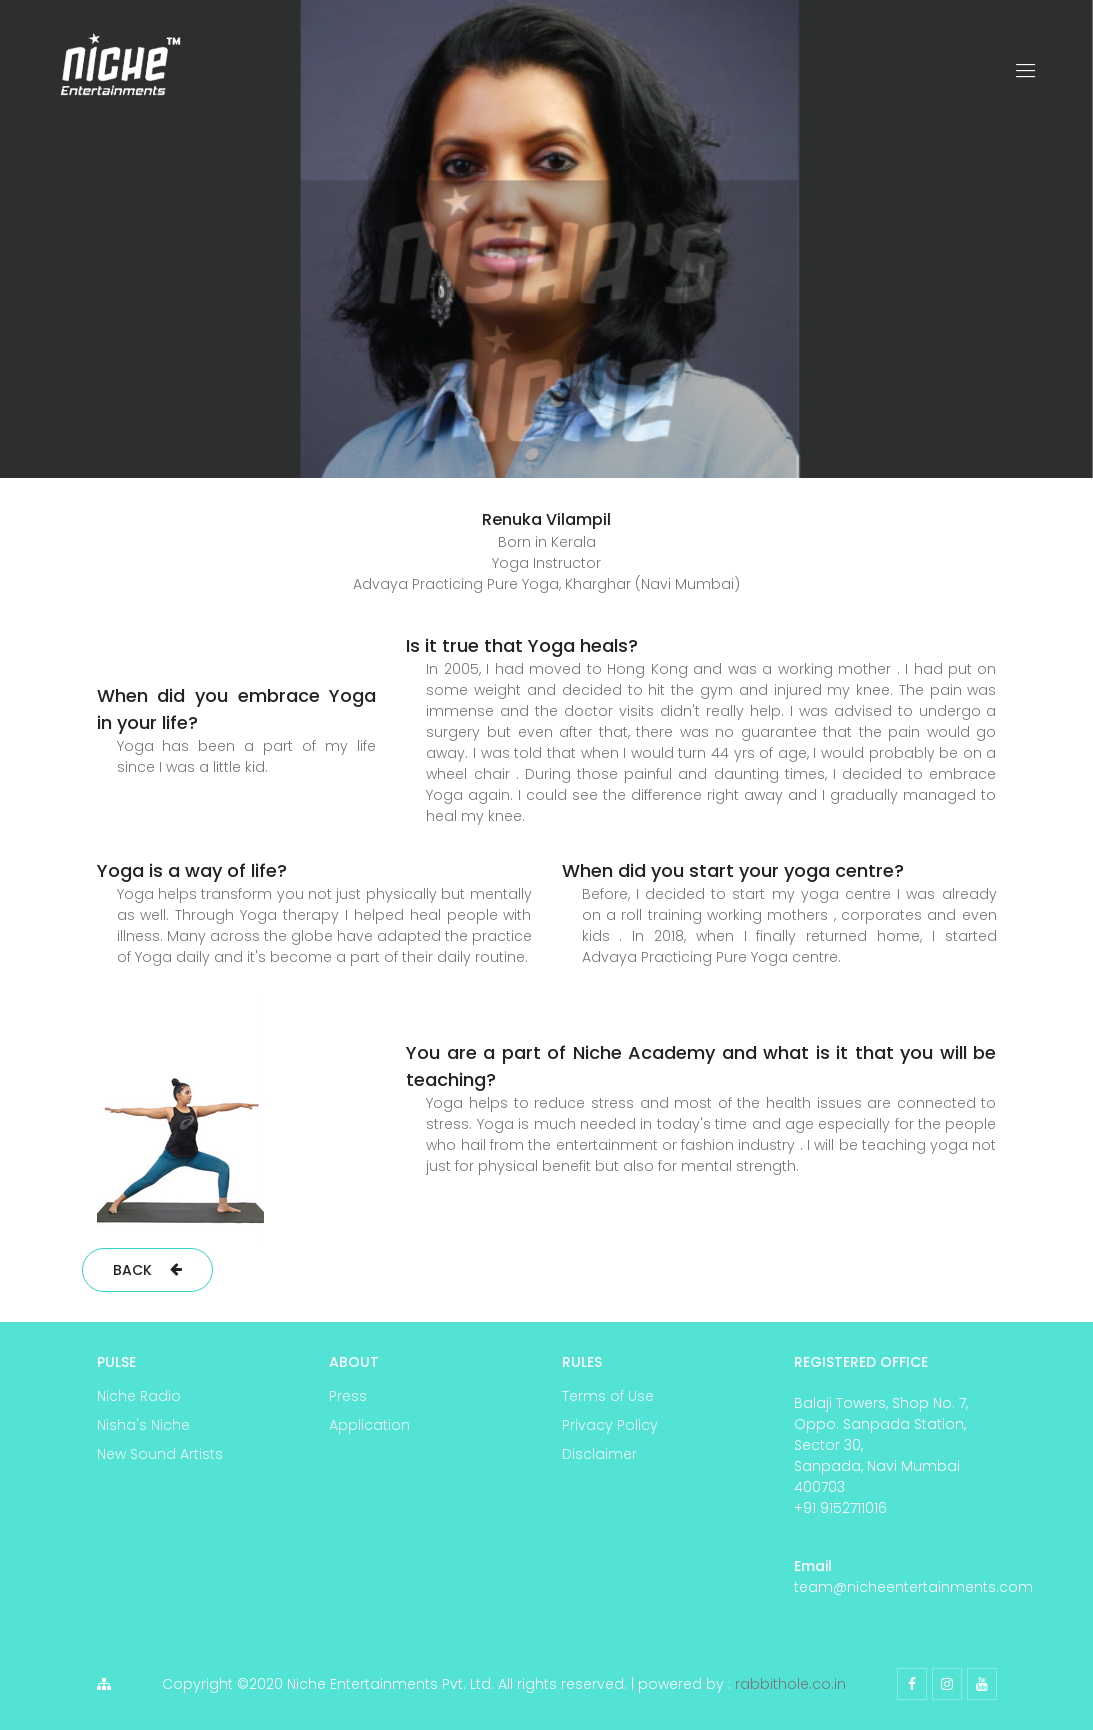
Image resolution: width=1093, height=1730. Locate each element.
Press (348, 1396)
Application (369, 1425)
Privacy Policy (610, 1425)
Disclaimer (599, 1454)
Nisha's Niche (143, 1425)
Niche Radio (139, 1396)
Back (147, 1270)
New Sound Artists (160, 1454)
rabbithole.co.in (790, 1684)
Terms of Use (608, 1396)
